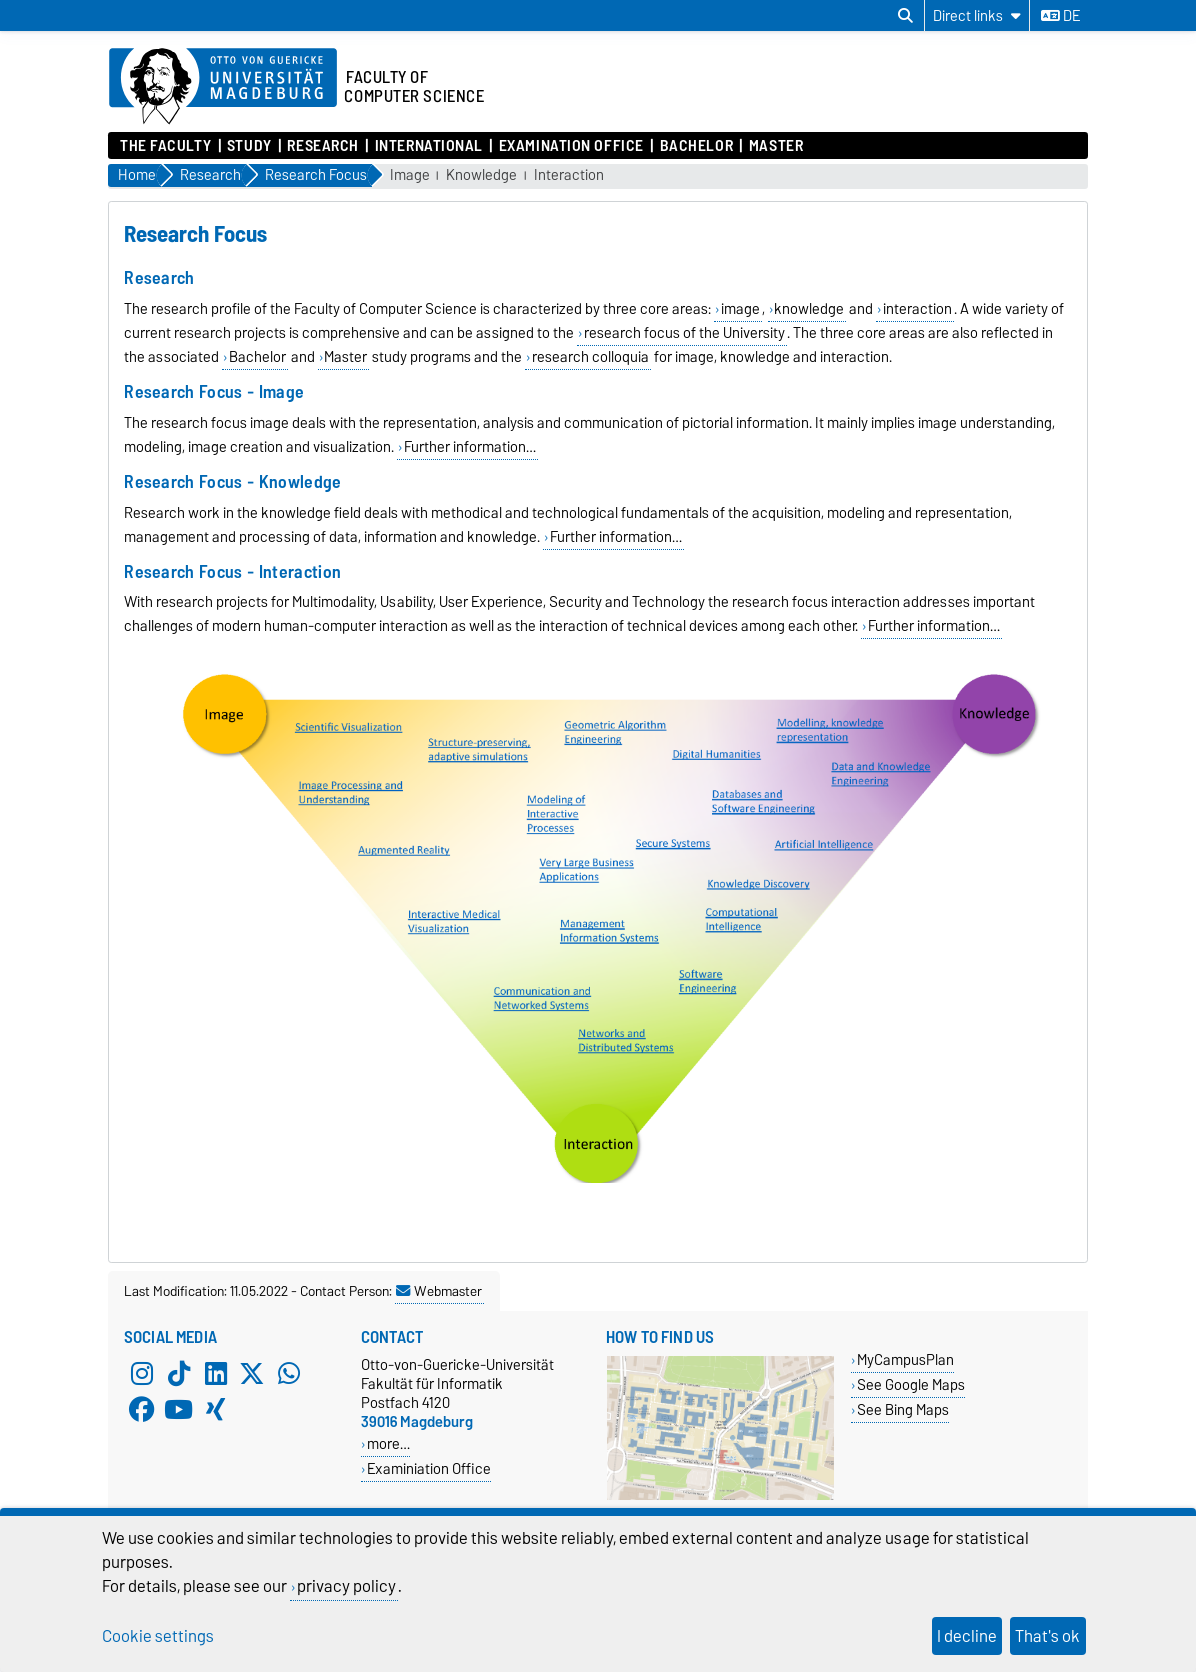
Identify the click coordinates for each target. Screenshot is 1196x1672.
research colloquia (590, 357)
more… (388, 1443)
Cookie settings (158, 1636)
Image (410, 175)
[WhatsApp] (289, 1373)
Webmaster (439, 1291)
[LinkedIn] (216, 1373)
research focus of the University (684, 333)
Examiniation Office (429, 1468)
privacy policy (346, 1586)
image (740, 309)
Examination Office (571, 146)
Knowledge (481, 175)
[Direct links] (977, 15)
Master (776, 146)
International (429, 146)
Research (322, 146)
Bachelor (696, 146)
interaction (917, 309)
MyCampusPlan (905, 1359)
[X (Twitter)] (252, 1373)
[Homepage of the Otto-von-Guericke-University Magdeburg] (223, 87)
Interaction (569, 175)
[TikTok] (179, 1373)
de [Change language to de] (1060, 16)
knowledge (809, 309)
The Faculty (165, 146)
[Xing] (216, 1409)
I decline (967, 1636)
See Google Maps (911, 1384)
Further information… (470, 447)
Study (249, 146)
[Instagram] (142, 1373)
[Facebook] (142, 1409)
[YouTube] (179, 1409)
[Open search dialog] (905, 16)
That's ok (1047, 1636)
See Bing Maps (903, 1409)
